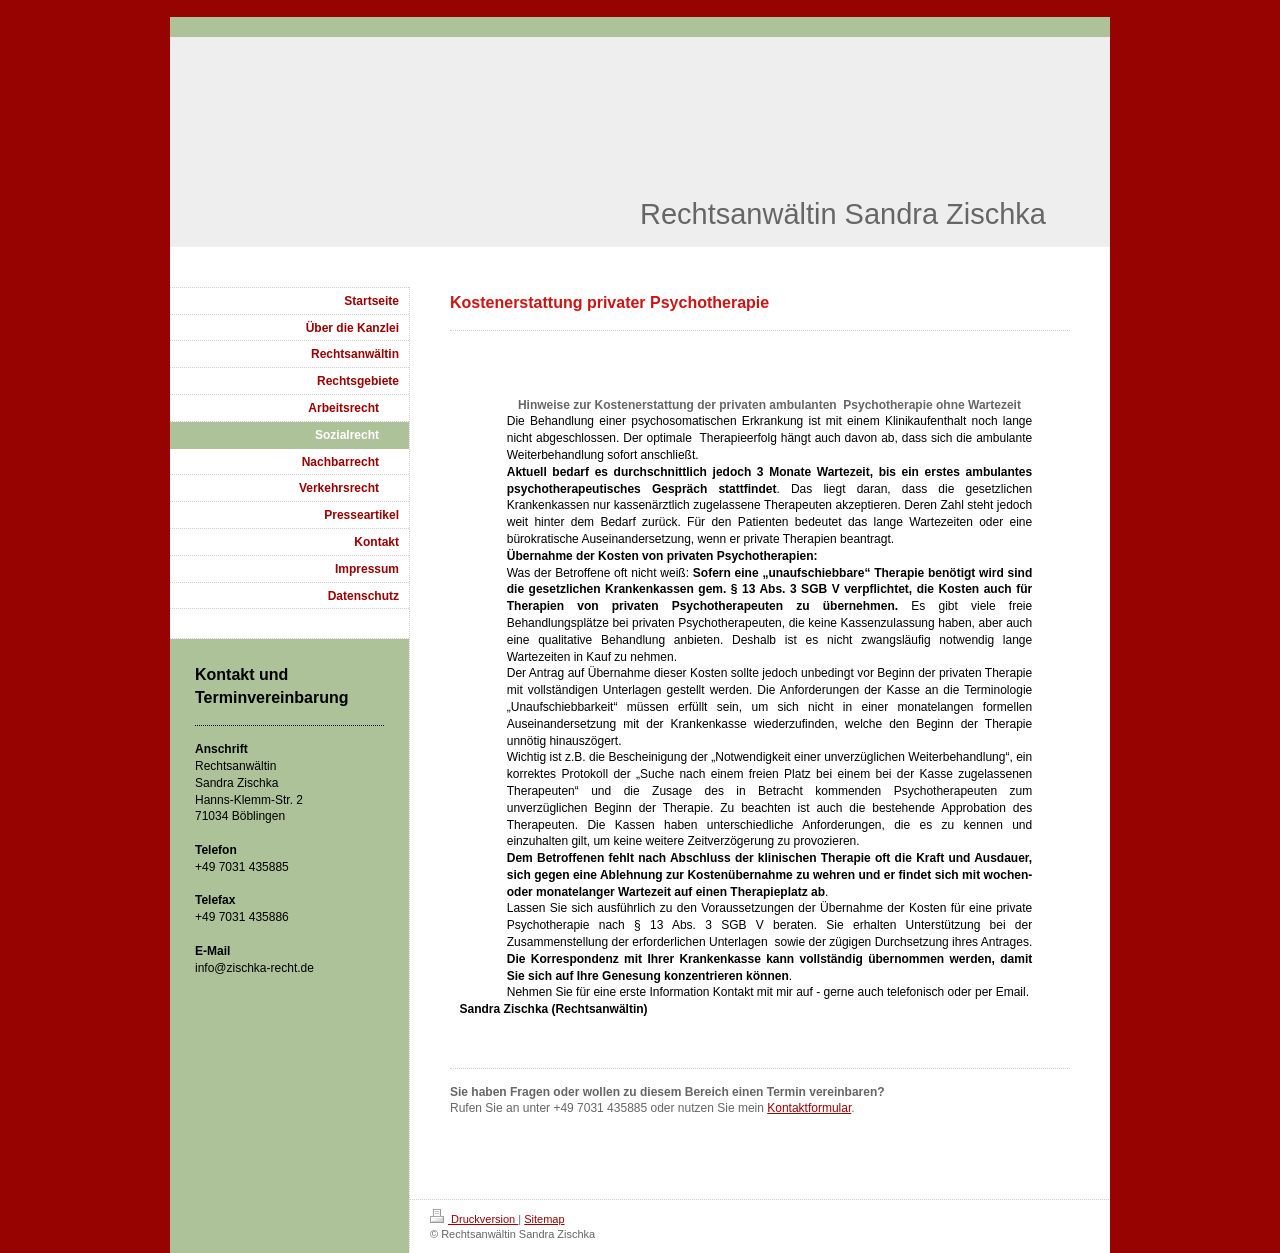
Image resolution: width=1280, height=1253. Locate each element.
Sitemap (544, 1219)
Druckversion (474, 1219)
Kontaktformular (809, 1108)
